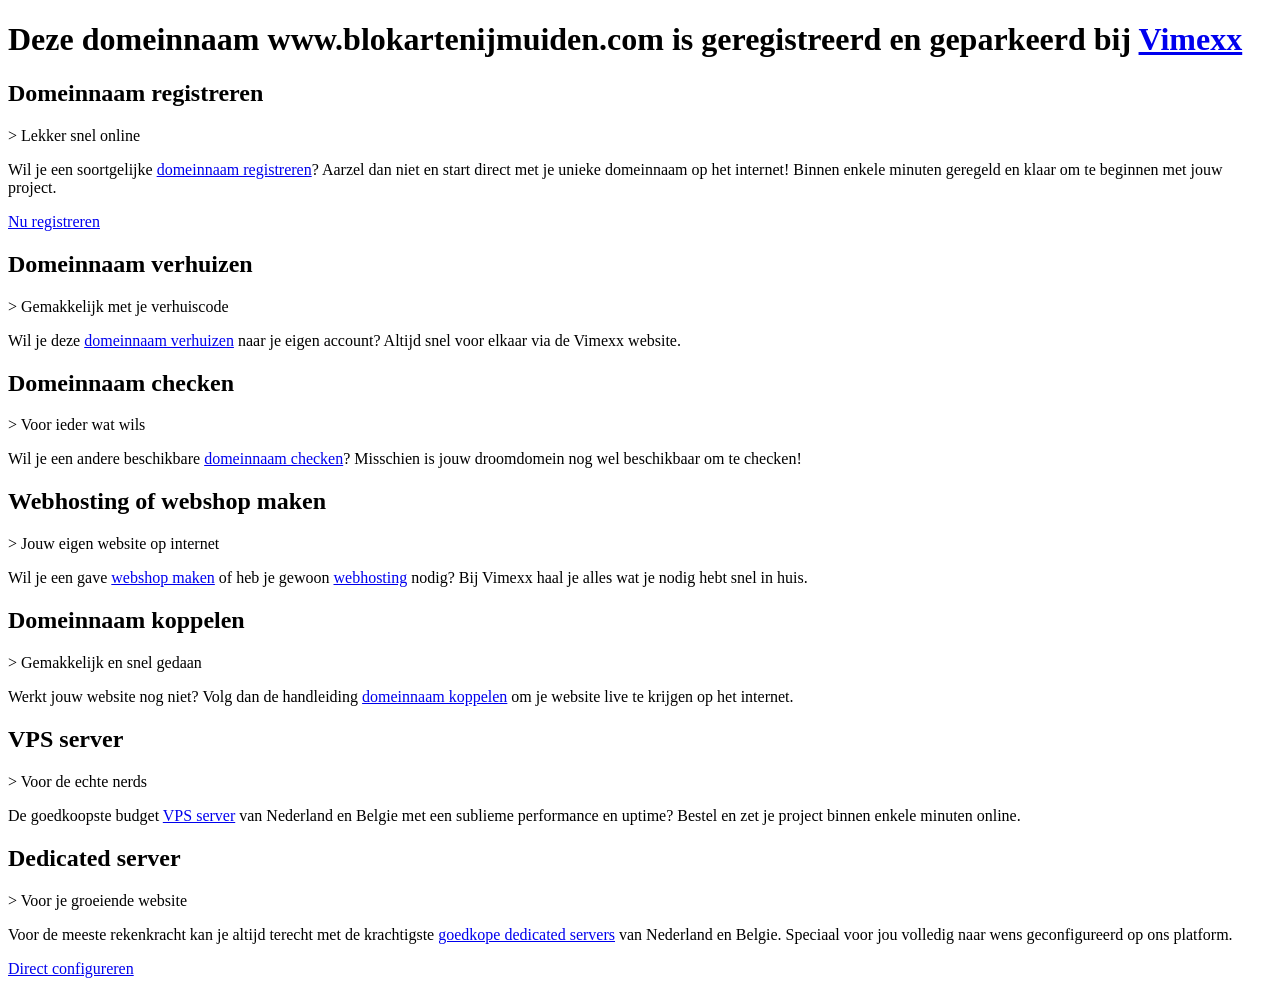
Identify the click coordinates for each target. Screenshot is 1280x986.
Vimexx (1191, 39)
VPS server (199, 815)
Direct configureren (71, 968)
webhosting (370, 577)
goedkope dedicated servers (526, 934)
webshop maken (163, 577)
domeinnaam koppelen (434, 696)
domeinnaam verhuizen (159, 340)
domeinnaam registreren (234, 169)
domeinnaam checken (273, 458)
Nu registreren (54, 221)
